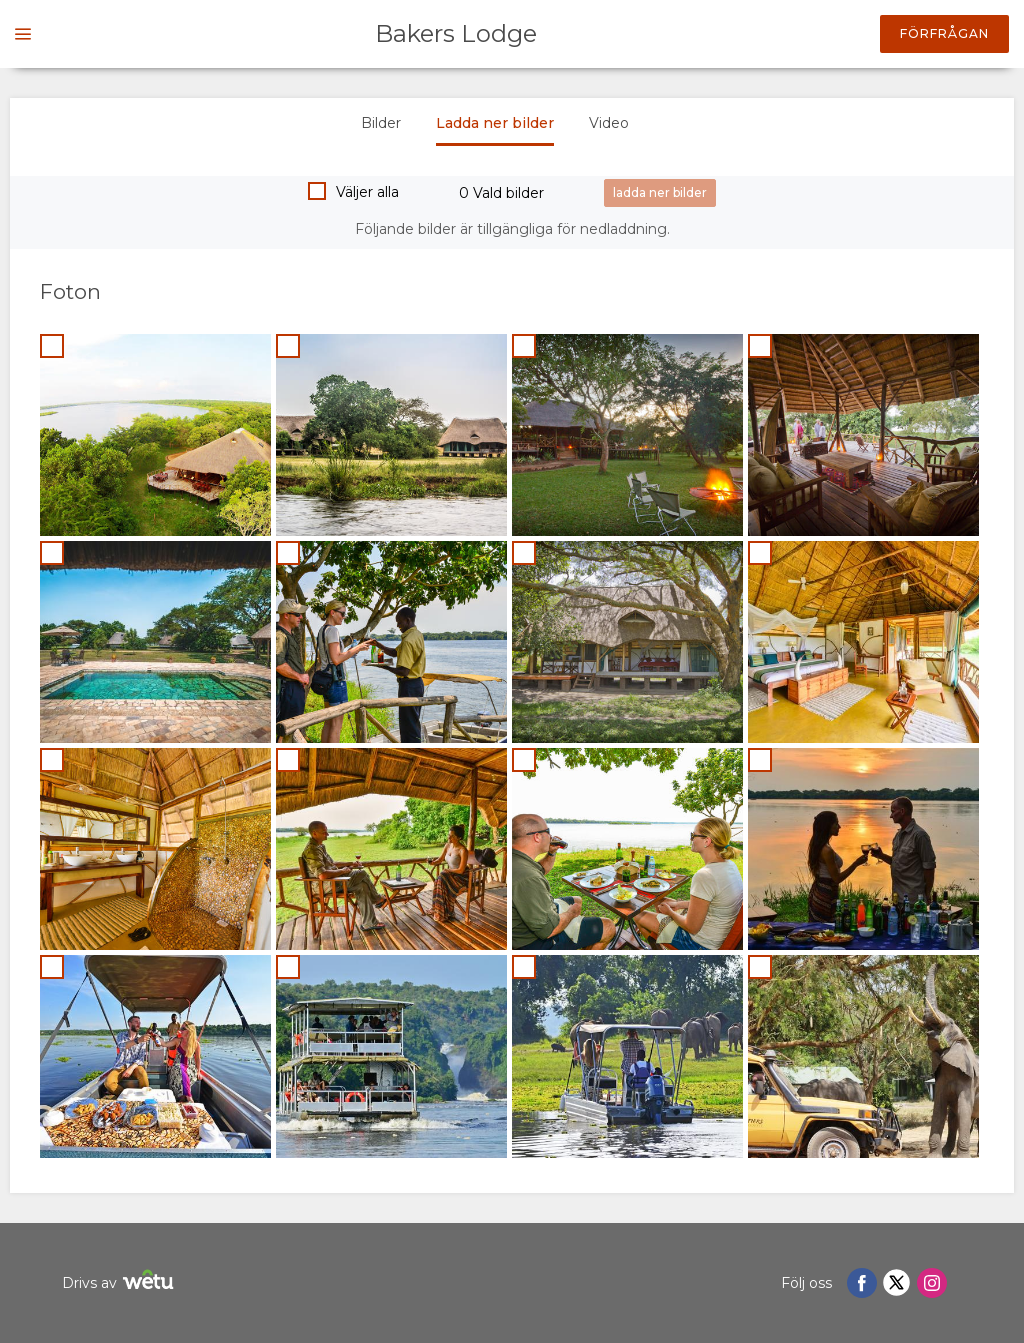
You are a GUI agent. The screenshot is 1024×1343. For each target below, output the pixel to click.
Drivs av (120, 1282)
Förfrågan (944, 33)
